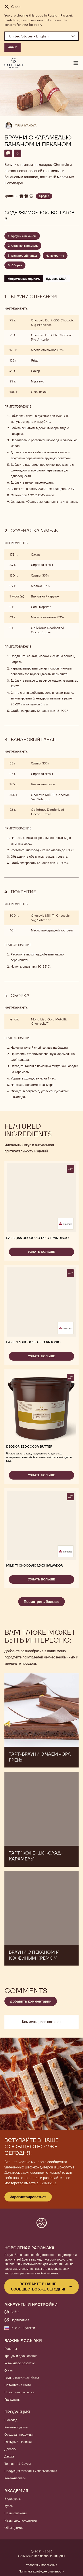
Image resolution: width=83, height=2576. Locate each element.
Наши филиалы (15, 2513)
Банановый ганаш (24, 255)
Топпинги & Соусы (17, 2464)
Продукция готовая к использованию (30, 2471)
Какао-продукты (16, 2427)
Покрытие (57, 255)
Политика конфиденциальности (41, 2571)
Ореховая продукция (19, 2435)
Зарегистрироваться (28, 2197)
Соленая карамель (24, 245)
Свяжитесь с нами (17, 2385)
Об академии (13, 2528)
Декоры (9, 2456)
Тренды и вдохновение (20, 2356)
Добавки (10, 2449)
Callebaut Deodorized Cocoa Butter (47, 630)
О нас (8, 2370)
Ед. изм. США (56, 279)
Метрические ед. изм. (24, 279)
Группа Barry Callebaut (21, 2378)
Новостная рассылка (19, 2392)
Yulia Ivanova (26, 125)
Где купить (12, 2400)
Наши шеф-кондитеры (20, 2520)
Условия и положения (41, 2565)
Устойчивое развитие (19, 2363)
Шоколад (10, 2420)
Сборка (17, 265)
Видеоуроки (12, 2499)
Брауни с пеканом (23, 236)
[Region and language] (41, 36)
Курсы (8, 2506)
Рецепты (10, 2349)
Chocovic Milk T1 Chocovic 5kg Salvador (50, 797)
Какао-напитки (14, 2478)
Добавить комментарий (30, 2001)
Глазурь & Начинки (18, 2442)
